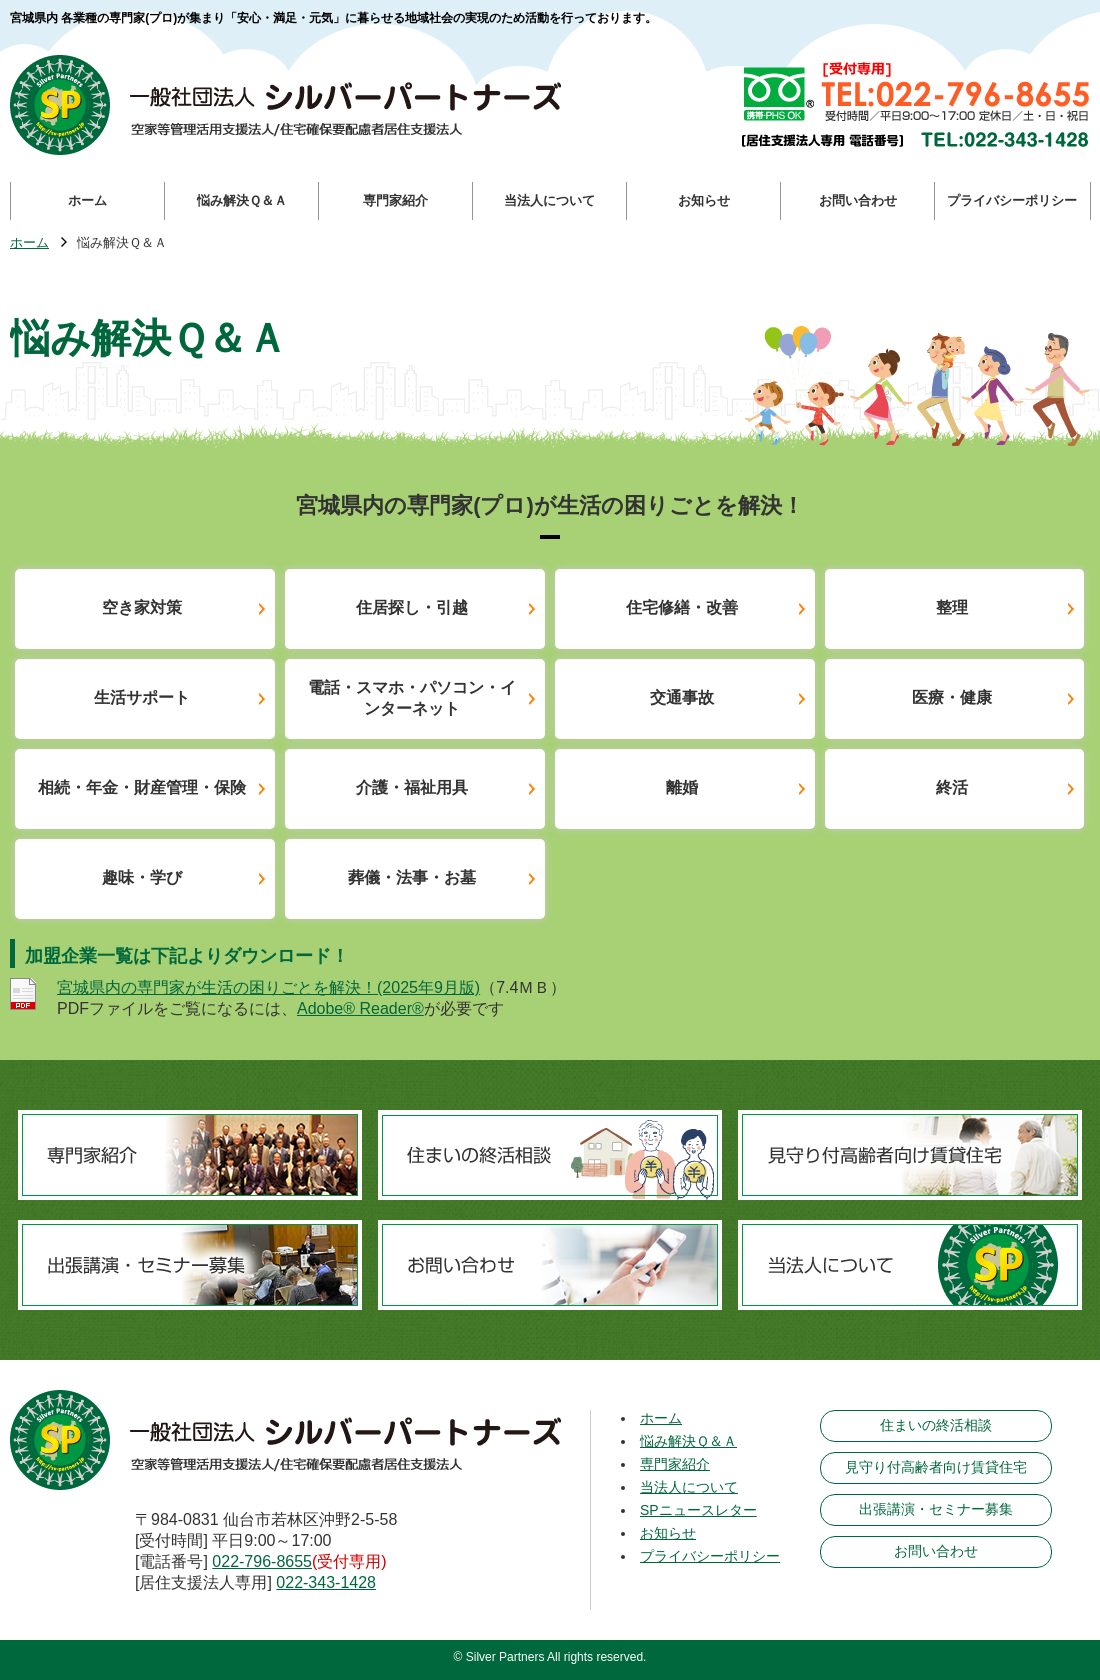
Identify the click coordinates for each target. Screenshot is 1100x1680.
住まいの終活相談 (936, 1425)
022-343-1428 (326, 1582)
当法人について (689, 1487)
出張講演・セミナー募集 (936, 1509)
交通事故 (682, 697)
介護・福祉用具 (412, 787)
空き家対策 (142, 607)
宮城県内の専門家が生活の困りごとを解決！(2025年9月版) (268, 987)
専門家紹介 (675, 1464)
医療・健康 (952, 697)
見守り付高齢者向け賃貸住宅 (936, 1467)
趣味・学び (142, 877)
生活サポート (142, 697)
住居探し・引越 (412, 607)
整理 (952, 607)
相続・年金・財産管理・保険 (142, 787)
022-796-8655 (262, 1561)
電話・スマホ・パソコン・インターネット (412, 698)
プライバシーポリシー (710, 1556)
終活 (952, 787)
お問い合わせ (936, 1551)
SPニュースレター (698, 1510)
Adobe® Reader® (360, 1008)
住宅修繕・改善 (682, 607)
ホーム (29, 243)
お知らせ (668, 1533)
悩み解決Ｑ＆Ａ (688, 1441)
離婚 (682, 787)
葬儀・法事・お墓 (412, 877)
